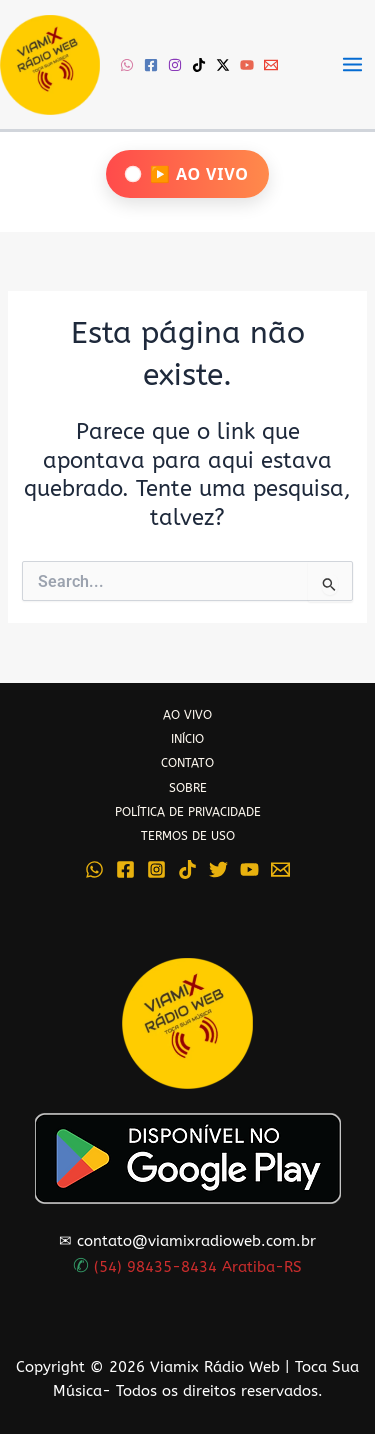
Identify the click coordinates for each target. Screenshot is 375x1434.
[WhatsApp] (127, 65)
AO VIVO (187, 715)
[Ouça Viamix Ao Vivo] (187, 174)
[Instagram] (175, 65)
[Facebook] (151, 65)
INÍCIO (187, 739)
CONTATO (187, 763)
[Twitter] (218, 869)
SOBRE (188, 788)
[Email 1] (271, 65)
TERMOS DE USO (188, 836)
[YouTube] (247, 65)
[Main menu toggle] (352, 64)
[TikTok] (199, 65)
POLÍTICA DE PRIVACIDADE (188, 812)
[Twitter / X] (223, 65)
